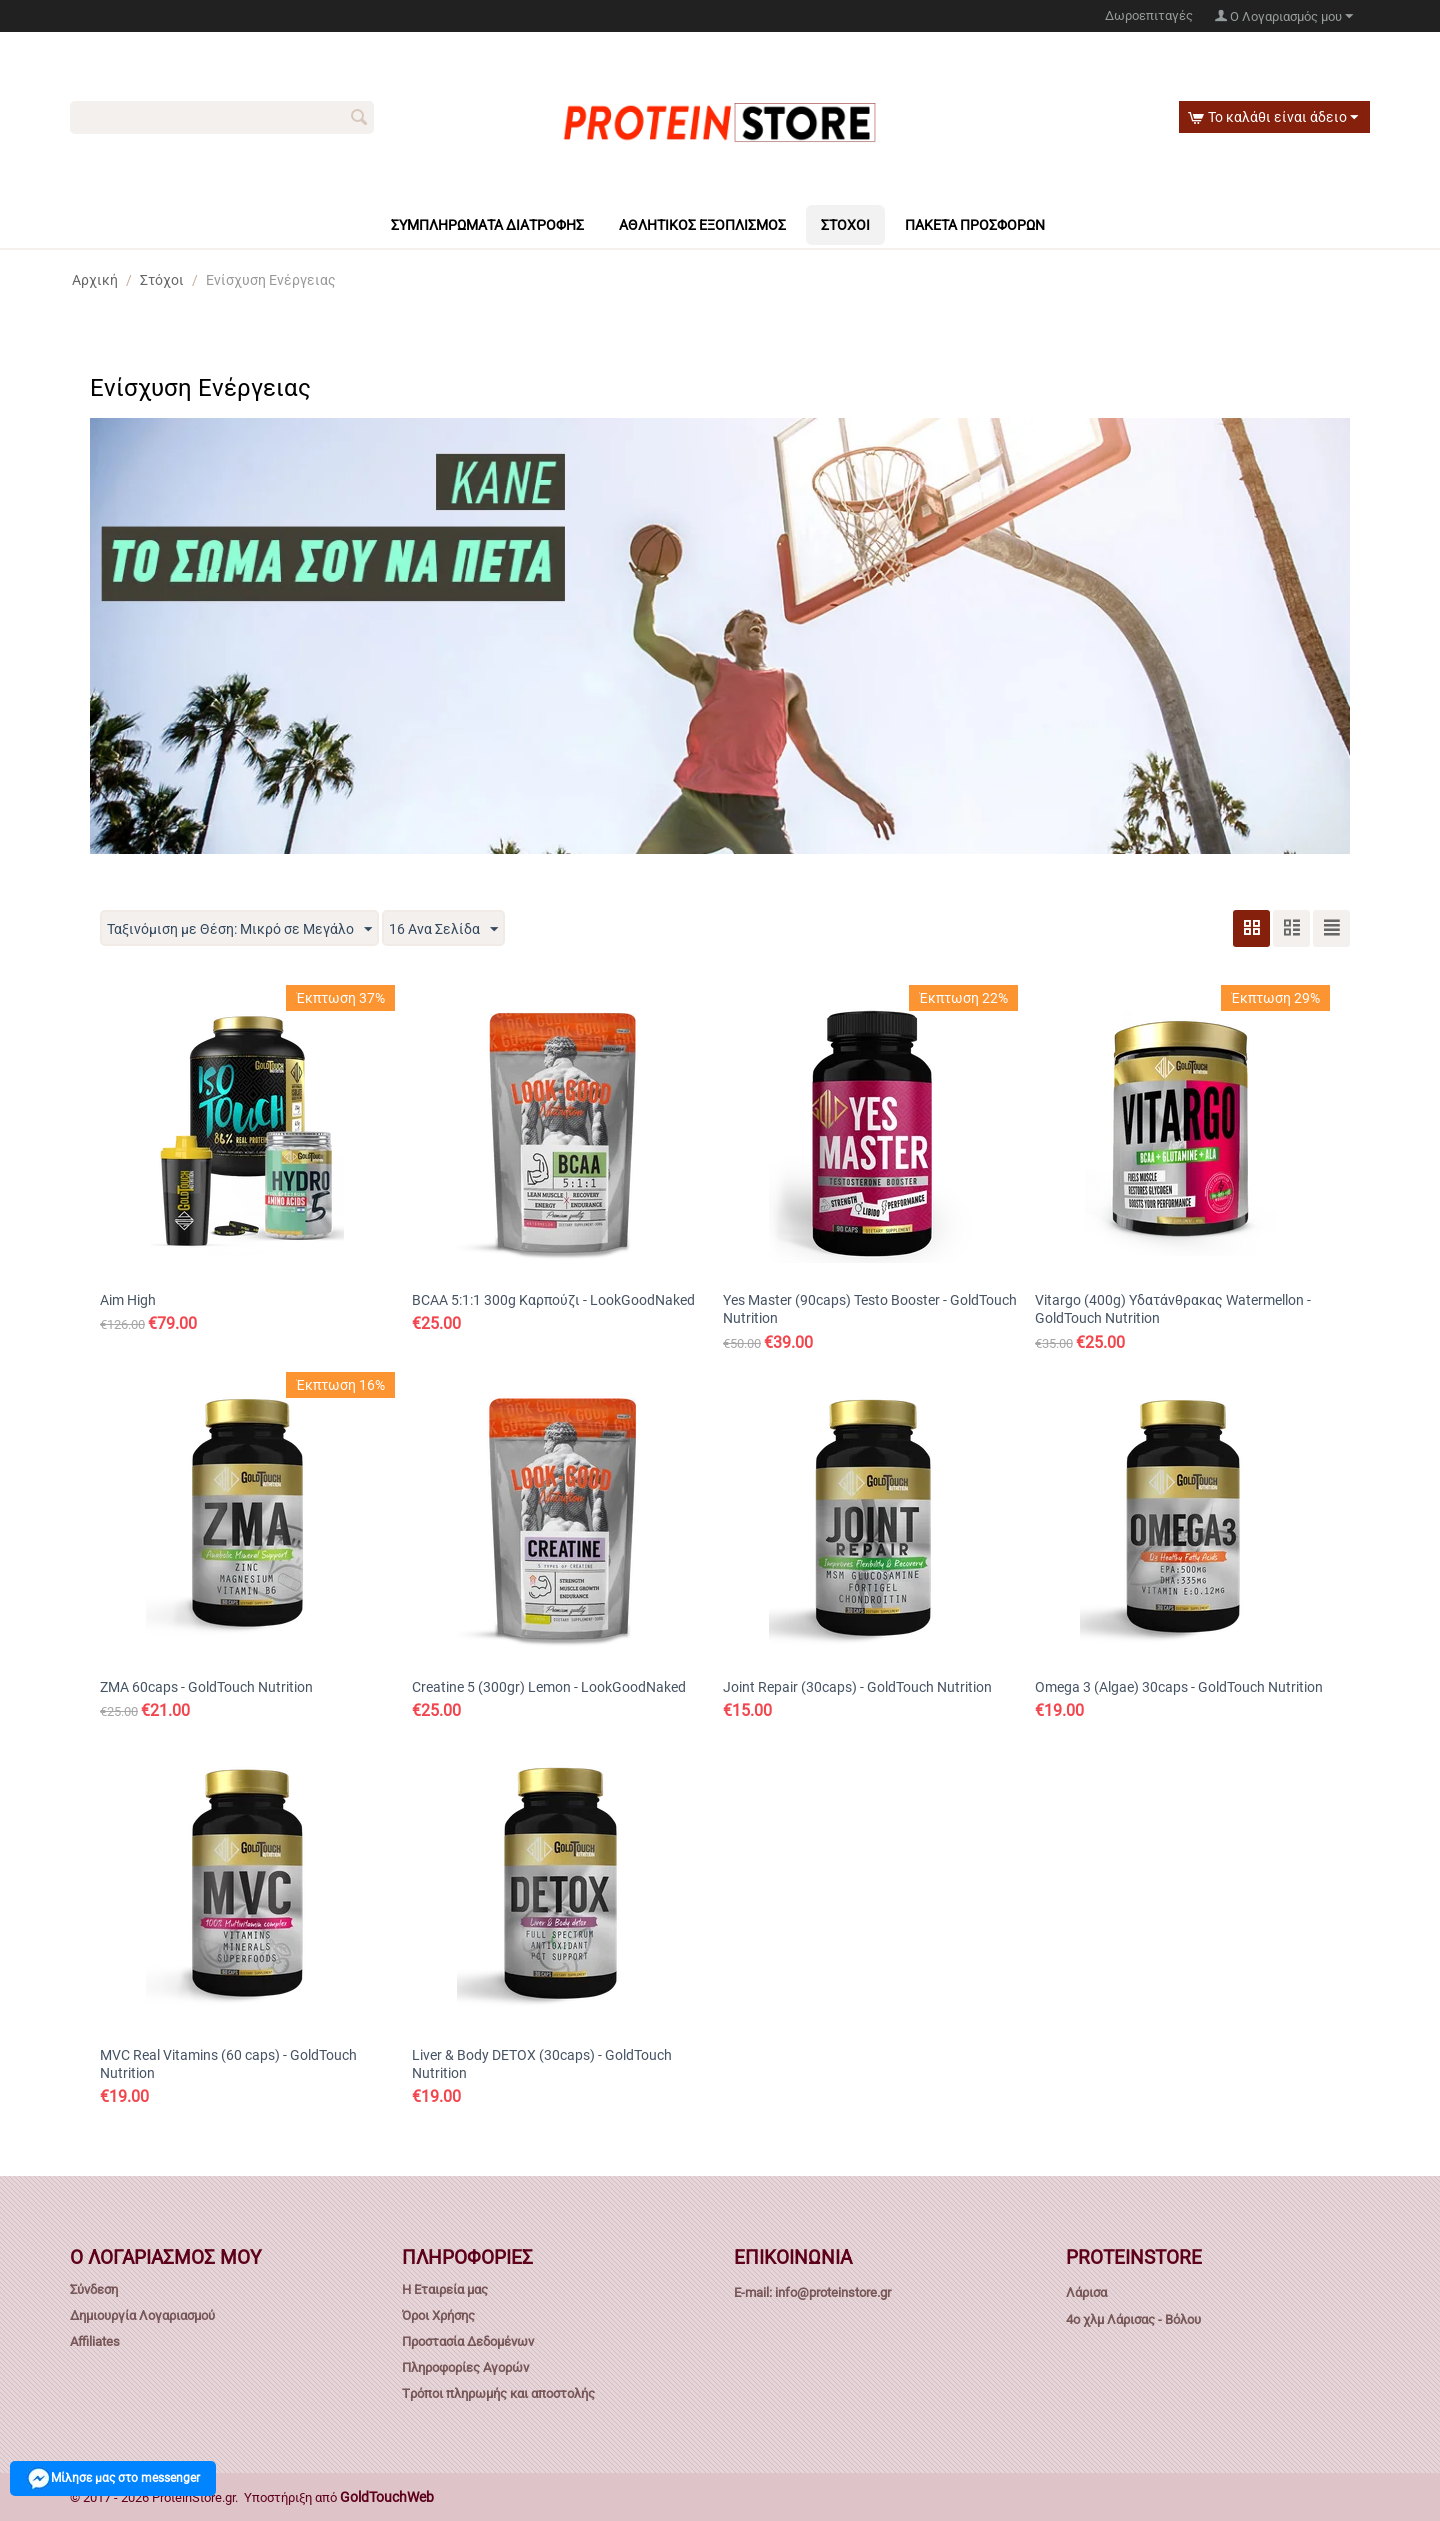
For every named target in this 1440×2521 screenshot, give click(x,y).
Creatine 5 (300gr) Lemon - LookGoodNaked (549, 1687)
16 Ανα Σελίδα (443, 930)
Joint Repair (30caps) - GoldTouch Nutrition (857, 1687)
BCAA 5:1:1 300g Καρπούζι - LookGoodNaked (553, 1300)
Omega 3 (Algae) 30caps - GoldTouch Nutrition (1179, 1687)
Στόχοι (845, 225)
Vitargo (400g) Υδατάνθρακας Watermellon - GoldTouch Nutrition (1173, 1309)
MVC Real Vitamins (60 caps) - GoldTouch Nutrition (228, 2064)
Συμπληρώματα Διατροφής (487, 225)
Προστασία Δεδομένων (468, 2341)
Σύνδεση (94, 2289)
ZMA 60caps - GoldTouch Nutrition (206, 1687)
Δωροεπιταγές (1149, 15)
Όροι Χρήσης (438, 2315)
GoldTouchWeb (387, 2497)
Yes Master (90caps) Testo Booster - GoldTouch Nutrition (870, 1309)
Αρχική (95, 280)
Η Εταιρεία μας (445, 2289)
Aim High (128, 1300)
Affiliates (95, 2341)
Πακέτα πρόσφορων (975, 225)
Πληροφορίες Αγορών (465, 2367)
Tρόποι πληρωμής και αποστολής (498, 2393)
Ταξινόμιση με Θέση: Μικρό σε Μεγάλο (239, 930)
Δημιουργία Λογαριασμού (142, 2315)
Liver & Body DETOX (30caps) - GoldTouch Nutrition (542, 2064)
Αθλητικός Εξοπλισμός (702, 225)
